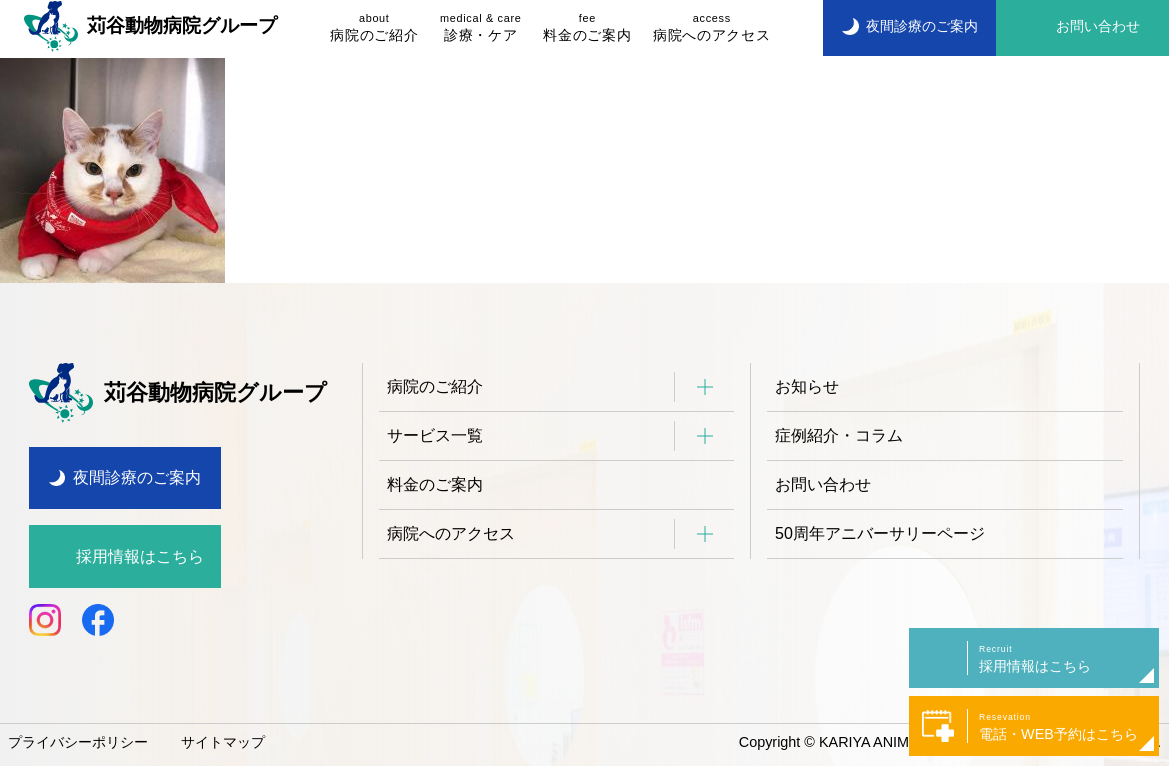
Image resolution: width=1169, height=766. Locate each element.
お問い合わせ (823, 484)
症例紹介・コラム (839, 435)
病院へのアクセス (711, 26)
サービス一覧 (435, 435)
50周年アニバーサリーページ (880, 533)
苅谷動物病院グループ (150, 26)
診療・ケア (480, 26)
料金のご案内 (587, 26)
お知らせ (807, 386)
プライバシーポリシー (78, 742)
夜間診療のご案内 (137, 477)
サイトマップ (223, 742)
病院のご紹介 (374, 26)
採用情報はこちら (140, 556)
